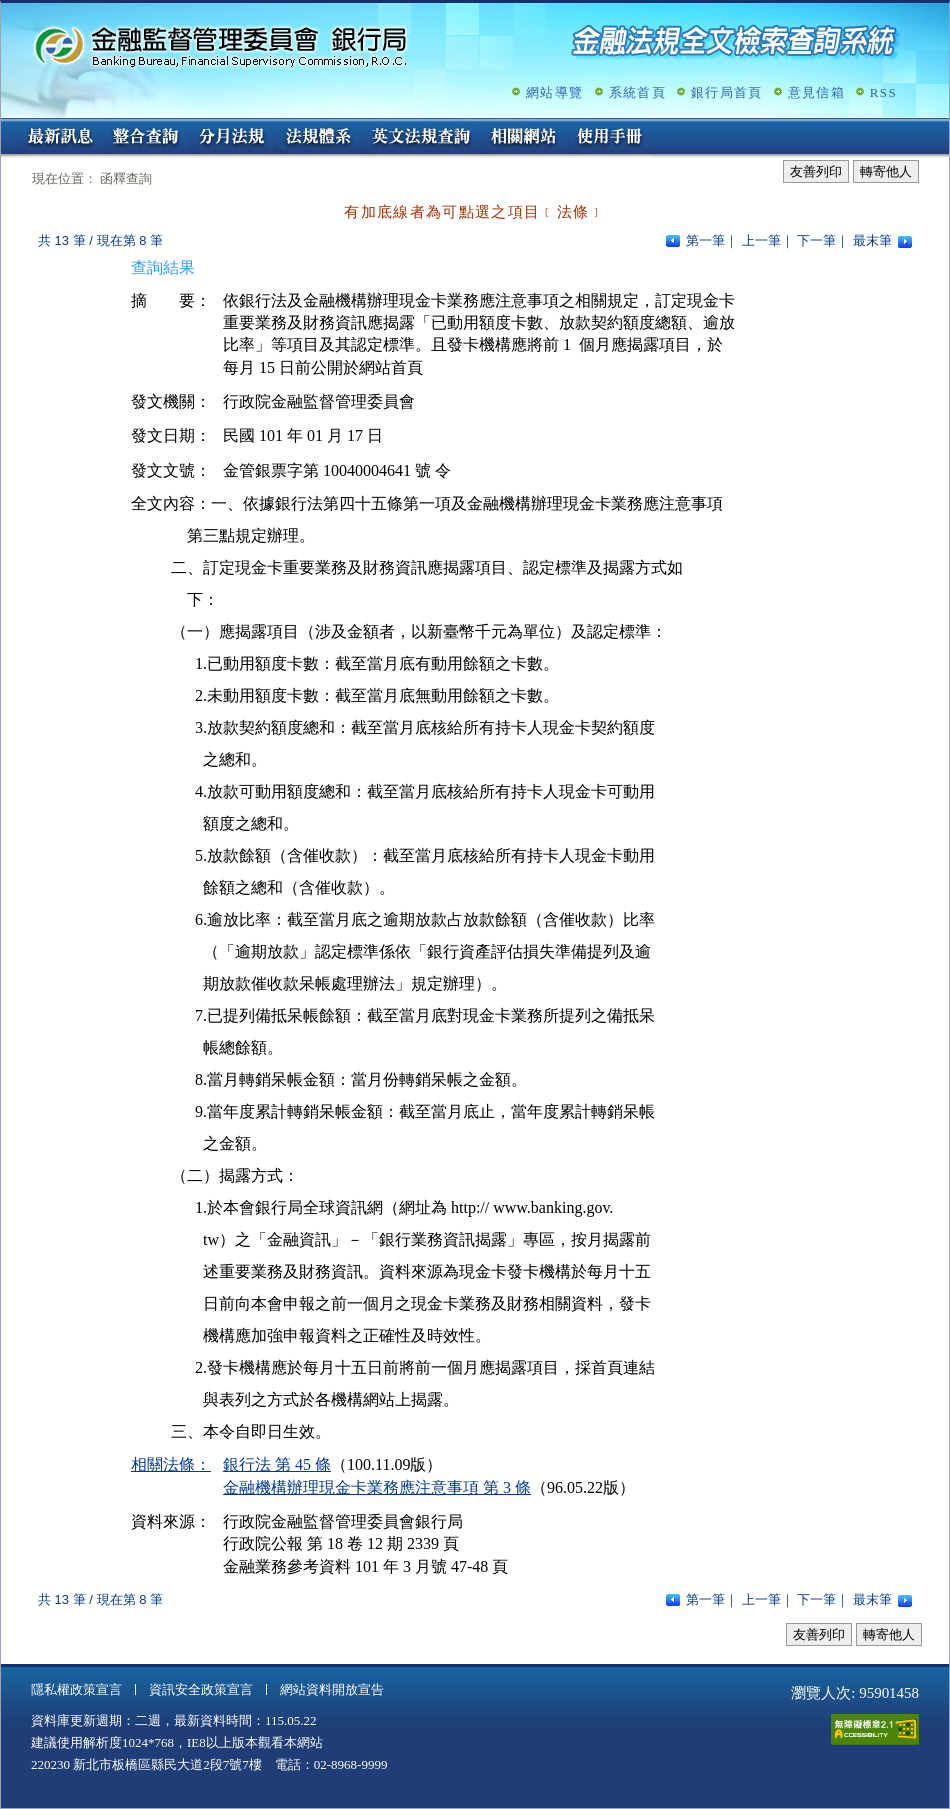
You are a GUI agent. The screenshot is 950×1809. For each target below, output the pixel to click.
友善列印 (816, 171)
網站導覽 (554, 92)
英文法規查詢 (421, 138)
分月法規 (232, 138)
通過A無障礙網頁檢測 (875, 1729)
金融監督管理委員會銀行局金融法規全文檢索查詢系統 (221, 45)
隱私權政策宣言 (76, 1689)
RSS (883, 92)
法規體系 (318, 138)
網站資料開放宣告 (332, 1689)
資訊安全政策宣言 (201, 1689)
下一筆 (816, 240)
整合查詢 (146, 138)
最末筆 (872, 240)
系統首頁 (637, 92)
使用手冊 (610, 138)
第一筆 (705, 240)
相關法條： (171, 1464)
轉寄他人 (886, 171)
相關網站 (524, 138)
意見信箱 (816, 92)
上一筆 (761, 240)
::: (7, 126)
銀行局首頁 (727, 92)
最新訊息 (60, 138)
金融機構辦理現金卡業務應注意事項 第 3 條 (377, 1487)
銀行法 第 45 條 (277, 1464)
